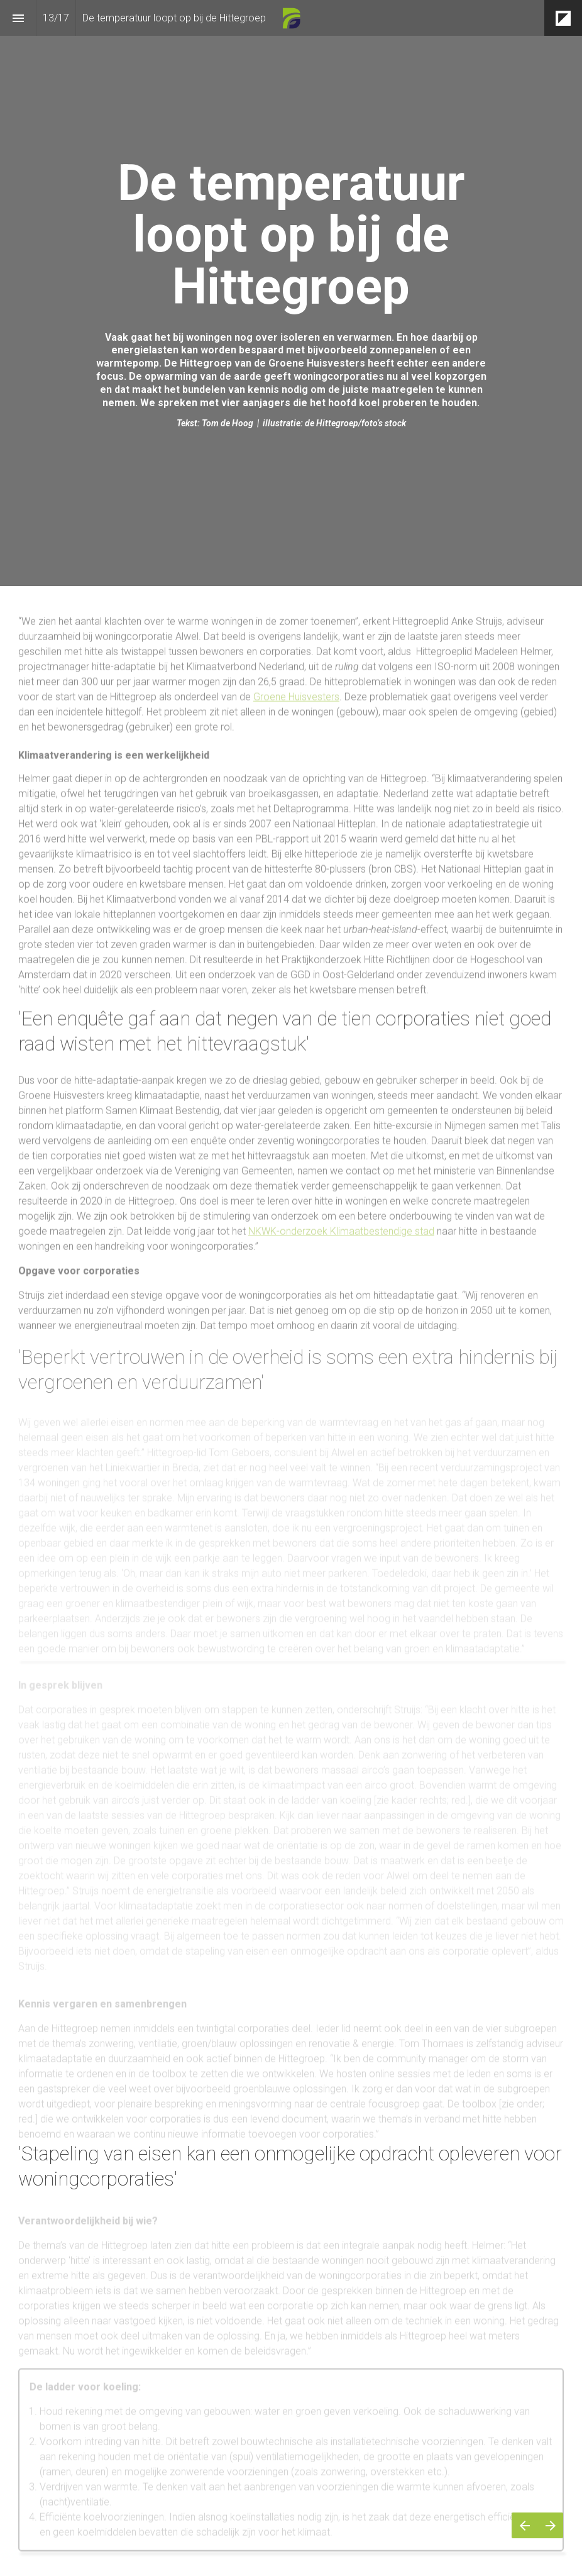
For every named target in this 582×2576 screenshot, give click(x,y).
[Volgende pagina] (550, 2525)
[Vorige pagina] (524, 2525)
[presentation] (291, 293)
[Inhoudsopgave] (18, 18)
